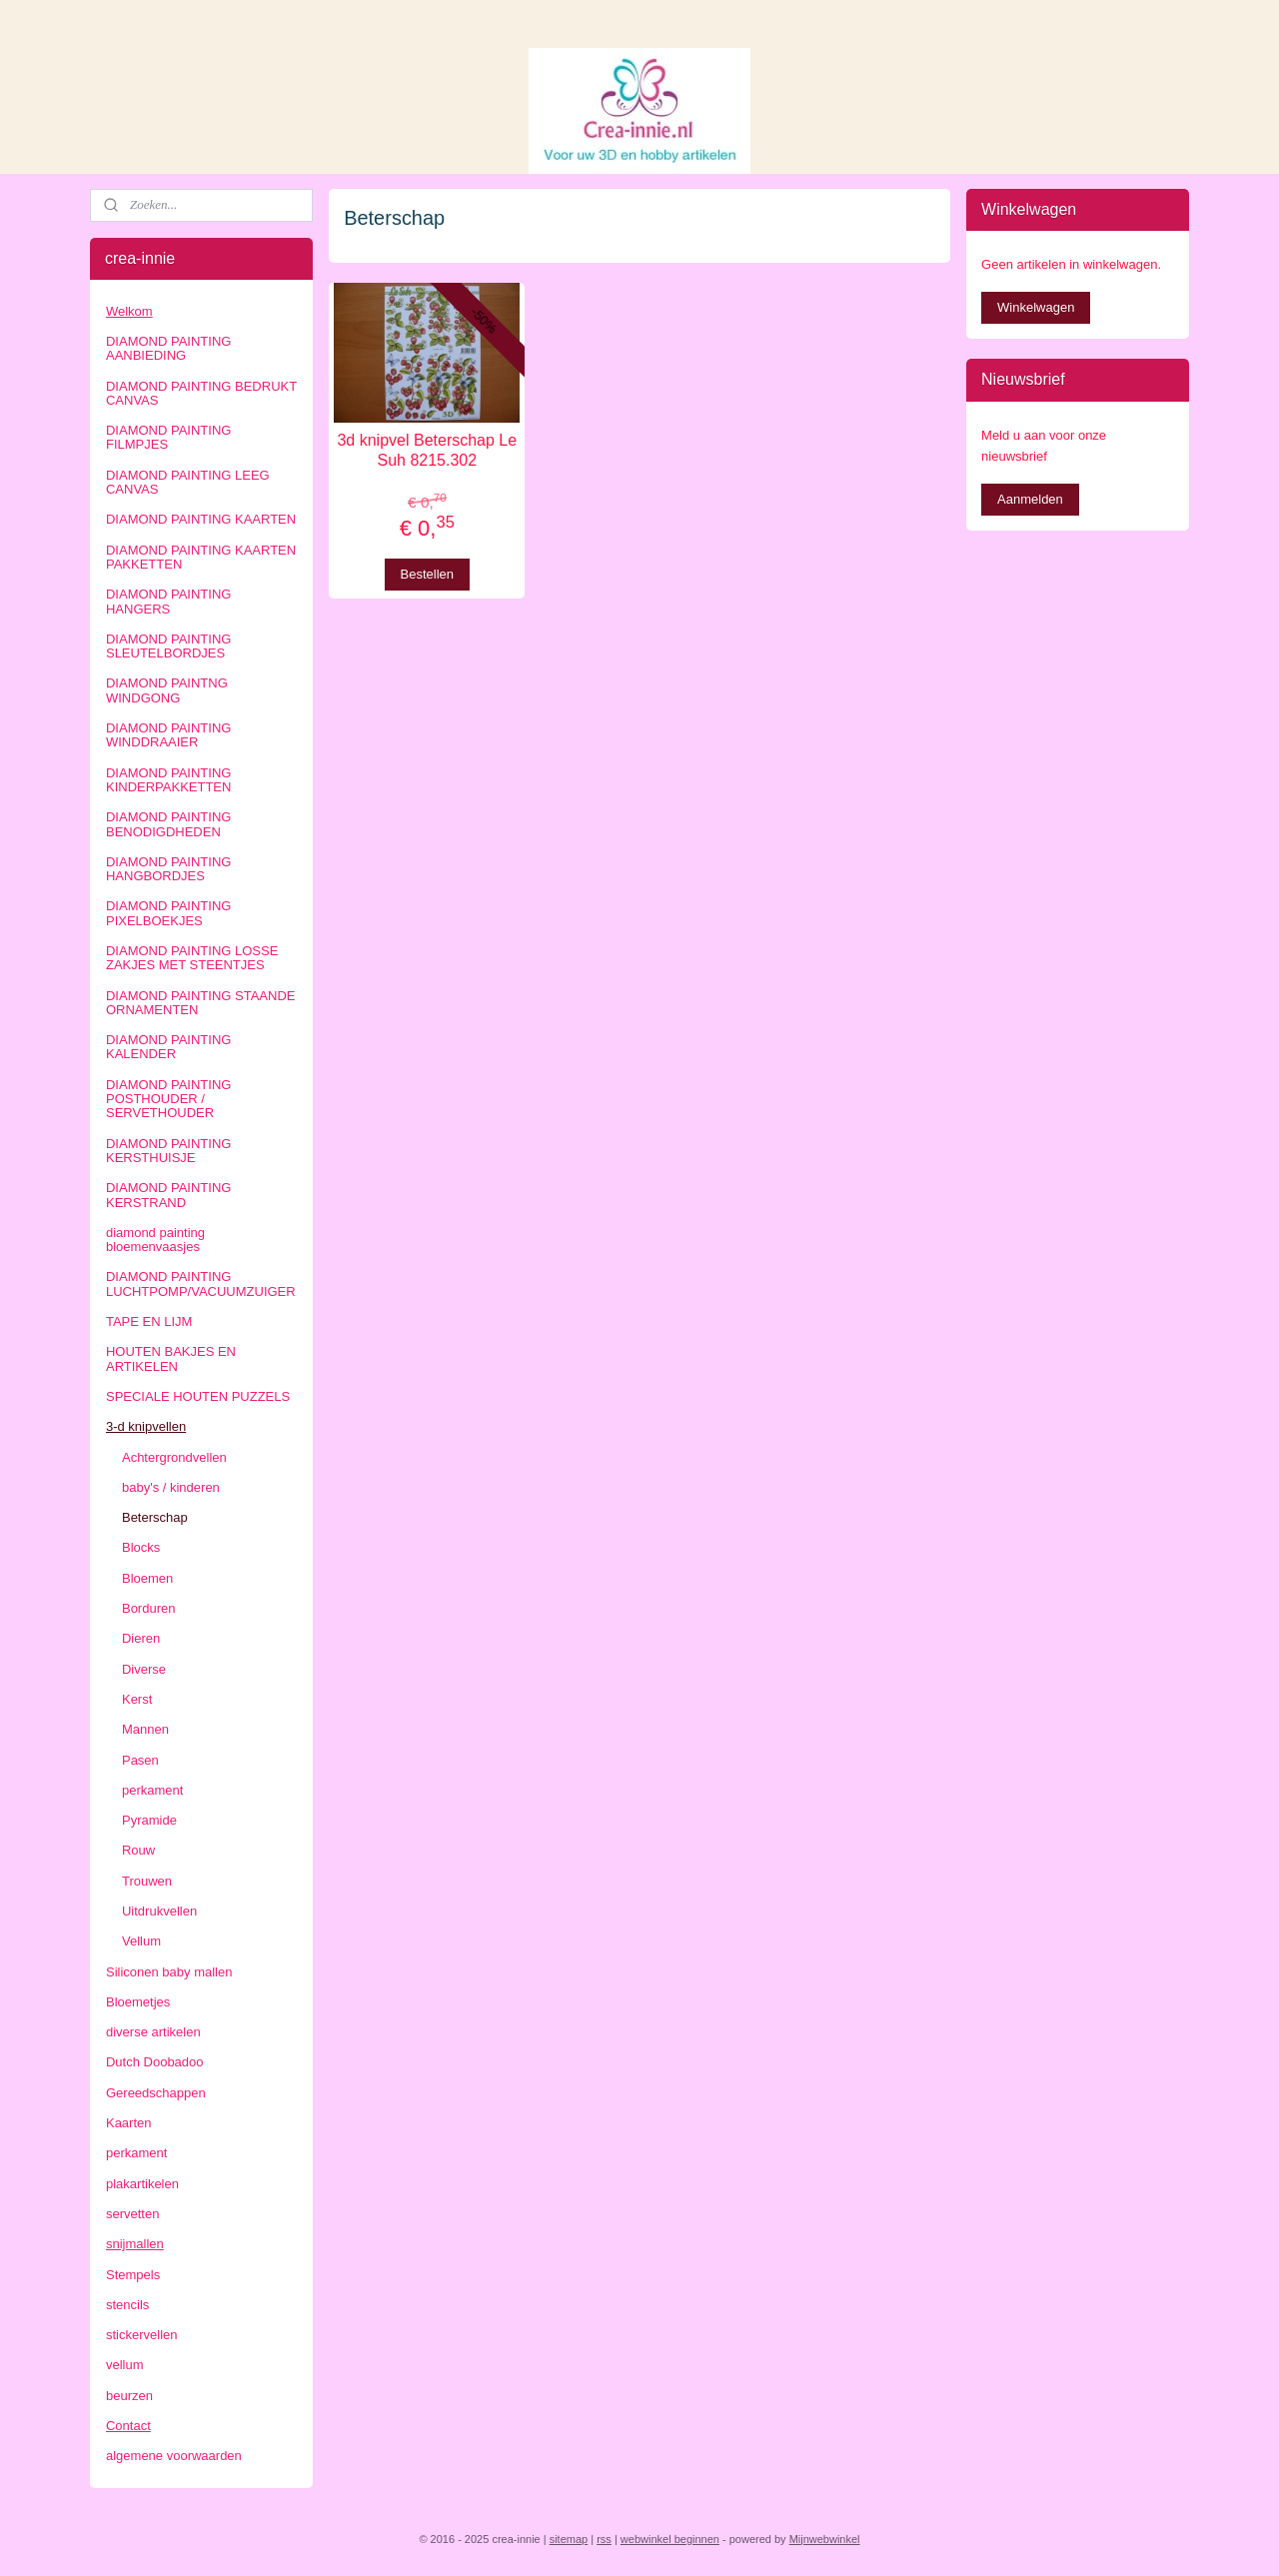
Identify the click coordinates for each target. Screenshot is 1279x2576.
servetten (132, 2213)
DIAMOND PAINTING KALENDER (168, 1046)
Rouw (138, 1850)
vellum (125, 2364)
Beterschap (155, 1517)
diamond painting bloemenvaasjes (155, 1239)
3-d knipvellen (146, 1426)
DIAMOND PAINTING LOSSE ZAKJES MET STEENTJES (192, 957)
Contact (128, 2425)
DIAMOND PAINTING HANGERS (168, 601)
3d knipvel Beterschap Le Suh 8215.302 (428, 450)
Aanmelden (1030, 499)
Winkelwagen (1035, 307)
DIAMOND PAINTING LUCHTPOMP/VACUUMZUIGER (201, 1283)
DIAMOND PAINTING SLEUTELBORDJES (168, 646)
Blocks (141, 1547)
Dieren (141, 1638)
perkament (152, 1790)
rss (604, 2539)
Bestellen (427, 574)
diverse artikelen (153, 2031)
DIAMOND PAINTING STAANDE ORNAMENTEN (200, 1002)
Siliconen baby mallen (169, 1971)
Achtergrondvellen (174, 1457)
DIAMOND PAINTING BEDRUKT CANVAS (201, 393)
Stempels (133, 2274)
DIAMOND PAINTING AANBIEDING (168, 348)
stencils (127, 2304)
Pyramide (149, 1820)
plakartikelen (142, 2183)
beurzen (129, 2395)
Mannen (145, 1729)
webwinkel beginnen (670, 2539)
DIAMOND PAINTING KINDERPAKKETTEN (168, 779)
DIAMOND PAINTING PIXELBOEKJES (168, 912)
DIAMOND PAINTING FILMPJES (168, 437)
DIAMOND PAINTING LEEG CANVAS (188, 482)
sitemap (569, 2539)
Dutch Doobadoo (155, 2061)
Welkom (129, 311)
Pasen (140, 1760)
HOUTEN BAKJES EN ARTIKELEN (171, 1358)
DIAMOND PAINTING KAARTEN (201, 519)
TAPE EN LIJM (149, 1321)
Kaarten (129, 2122)
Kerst (137, 1699)
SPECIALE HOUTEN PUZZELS (198, 1396)
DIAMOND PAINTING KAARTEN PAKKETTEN (201, 557)
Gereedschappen (156, 2092)
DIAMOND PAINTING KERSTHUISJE (168, 1150)
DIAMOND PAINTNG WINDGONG (167, 689)
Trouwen (147, 1881)
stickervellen (142, 2334)
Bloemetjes (138, 2001)
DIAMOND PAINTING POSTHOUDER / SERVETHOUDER (168, 1099)
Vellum (141, 1940)
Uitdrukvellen (159, 1911)
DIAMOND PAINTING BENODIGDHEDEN (168, 823)
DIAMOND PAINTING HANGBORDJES (168, 868)
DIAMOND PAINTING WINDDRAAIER (168, 734)
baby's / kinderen (171, 1487)
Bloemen (147, 1578)
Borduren (148, 1608)
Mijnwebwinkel (824, 2539)
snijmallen (135, 2243)
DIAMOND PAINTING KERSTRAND (168, 1194)
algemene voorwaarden (174, 2455)
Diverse (144, 1669)
